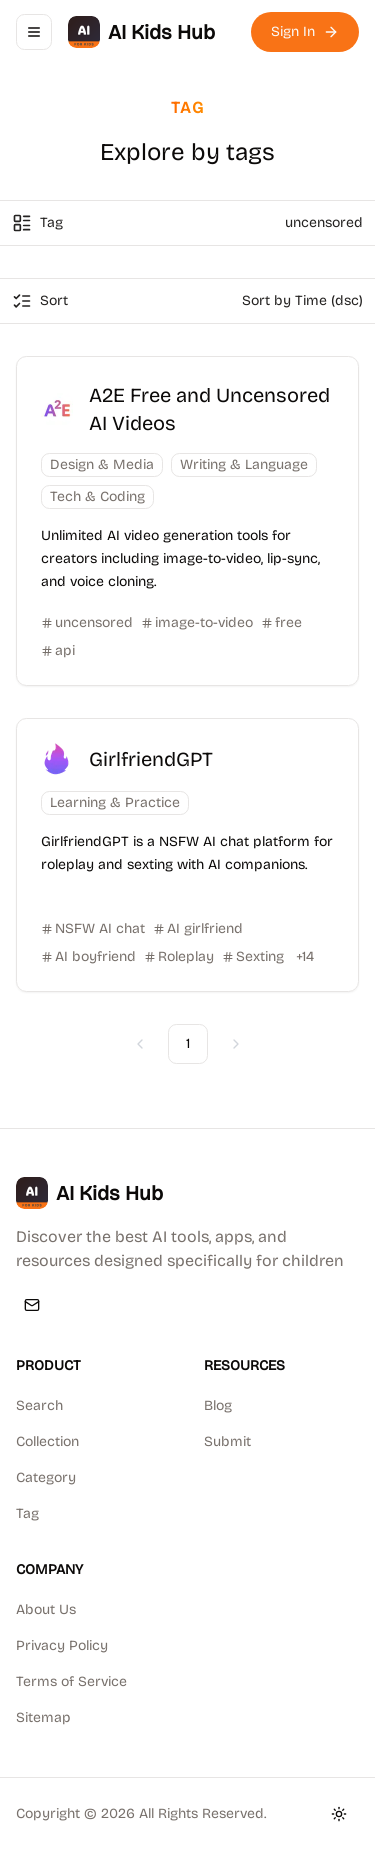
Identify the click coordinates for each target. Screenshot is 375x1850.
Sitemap (43, 1717)
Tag (27, 1513)
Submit (227, 1441)
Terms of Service (71, 1681)
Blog (218, 1405)
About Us (46, 1609)
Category (46, 1477)
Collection (47, 1441)
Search (39, 1405)
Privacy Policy (62, 1645)
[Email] (32, 1305)
